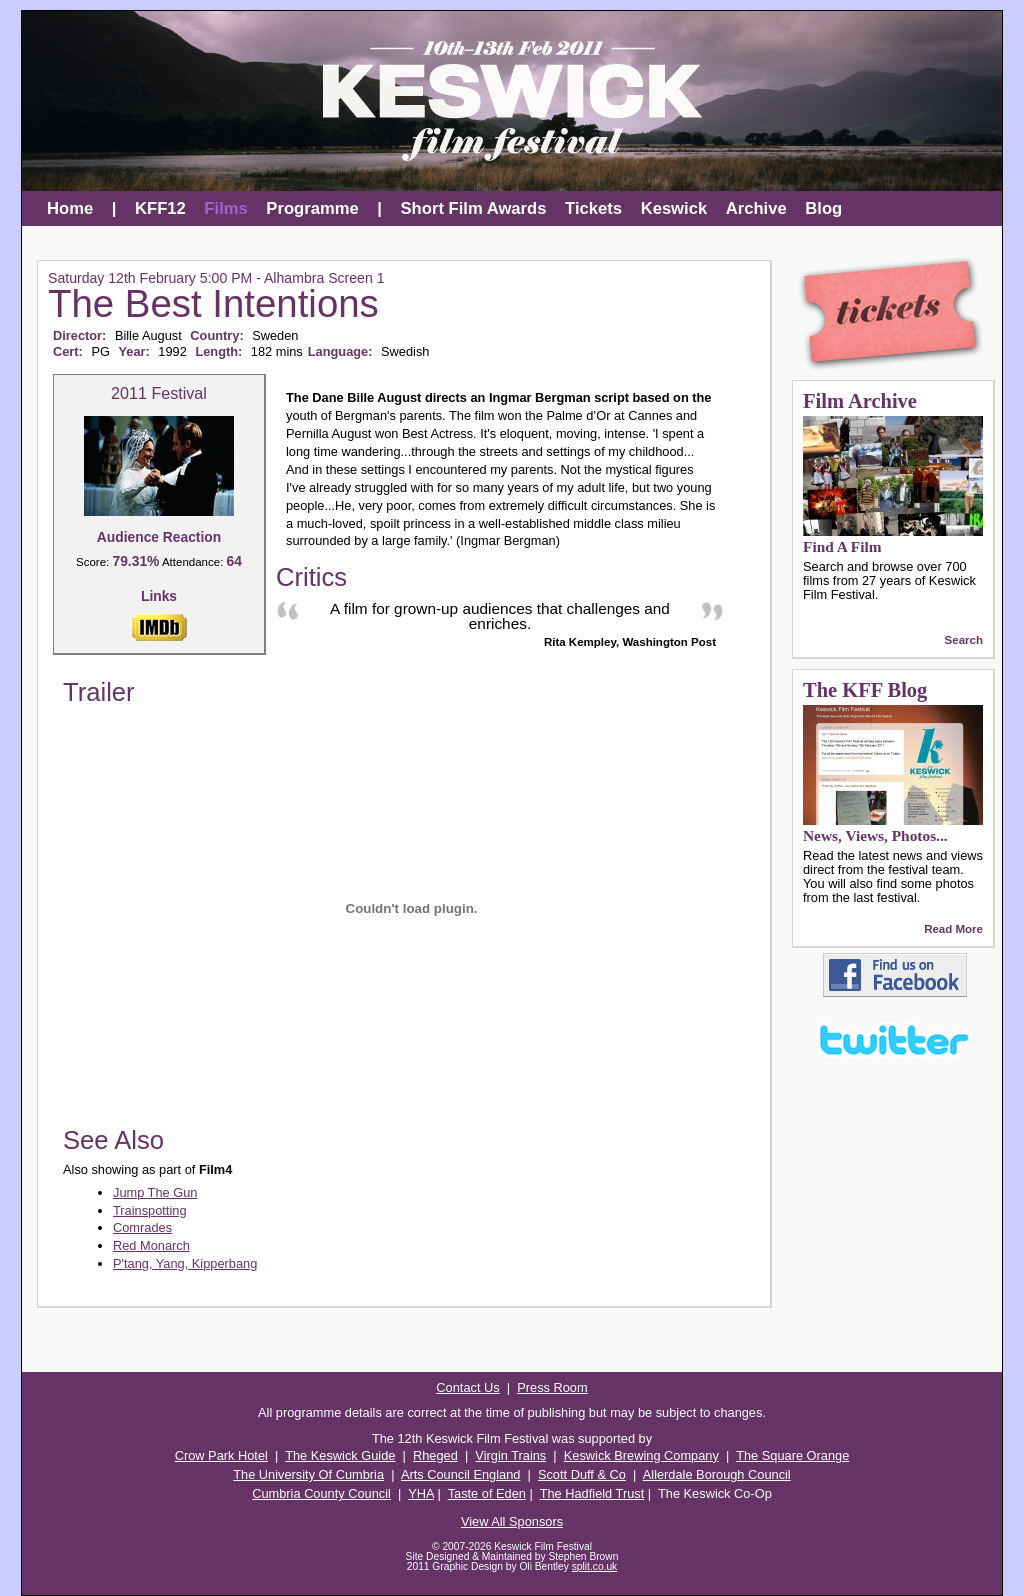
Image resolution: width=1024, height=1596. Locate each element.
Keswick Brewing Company (641, 1455)
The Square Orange (792, 1455)
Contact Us (467, 1387)
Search (964, 640)
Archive (756, 208)
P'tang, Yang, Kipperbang (185, 1263)
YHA (421, 1493)
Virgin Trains (510, 1455)
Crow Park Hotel (221, 1455)
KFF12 (160, 208)
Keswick (674, 208)
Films (225, 208)
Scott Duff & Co (582, 1474)
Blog (823, 208)
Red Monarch (151, 1245)
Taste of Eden (487, 1493)
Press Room (552, 1387)
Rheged (435, 1455)
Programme (312, 208)
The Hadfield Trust (592, 1493)
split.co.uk (595, 1566)
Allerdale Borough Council (717, 1474)
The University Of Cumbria (308, 1474)
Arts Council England (461, 1474)
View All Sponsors (512, 1521)
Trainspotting (150, 1210)
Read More (953, 929)
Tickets (593, 208)
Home (70, 208)
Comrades (142, 1227)
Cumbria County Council (321, 1493)
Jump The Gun (155, 1192)
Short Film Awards (474, 208)
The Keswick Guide (340, 1455)
